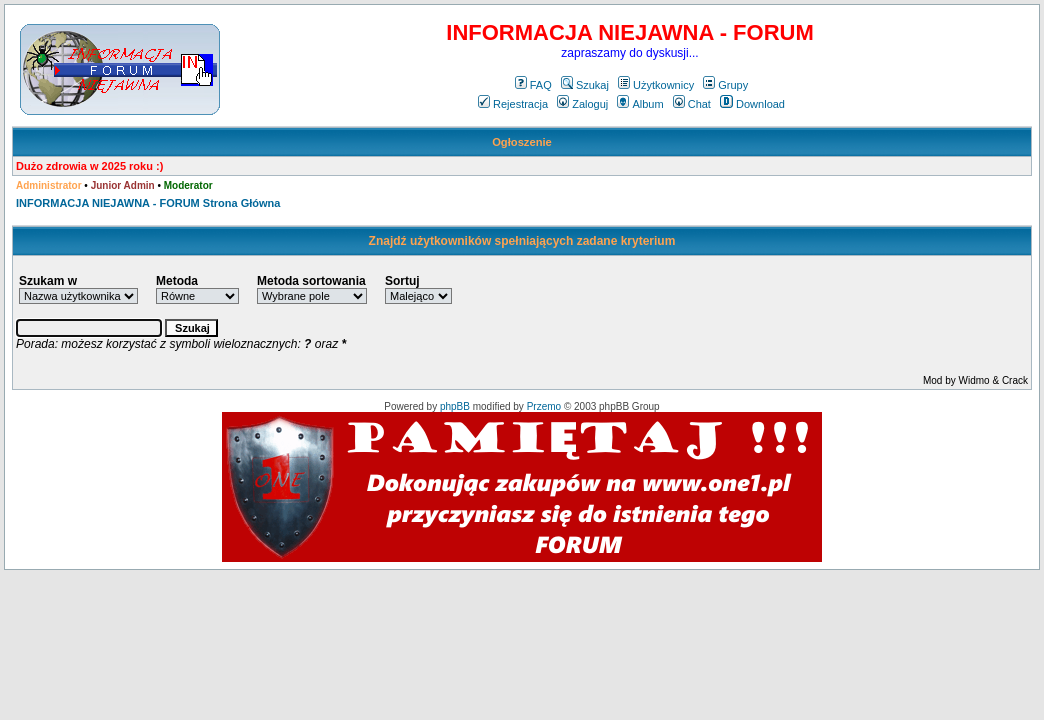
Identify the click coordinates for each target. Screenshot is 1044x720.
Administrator (49, 185)
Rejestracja (513, 104)
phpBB (455, 406)
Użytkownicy (656, 85)
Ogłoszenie (522, 142)
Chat (692, 104)
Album (640, 104)
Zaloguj (582, 104)
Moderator (188, 185)
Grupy (725, 85)
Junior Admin (123, 185)
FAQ (533, 85)
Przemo (544, 406)
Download (752, 104)
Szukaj (585, 85)
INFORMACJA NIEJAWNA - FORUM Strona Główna (148, 203)
